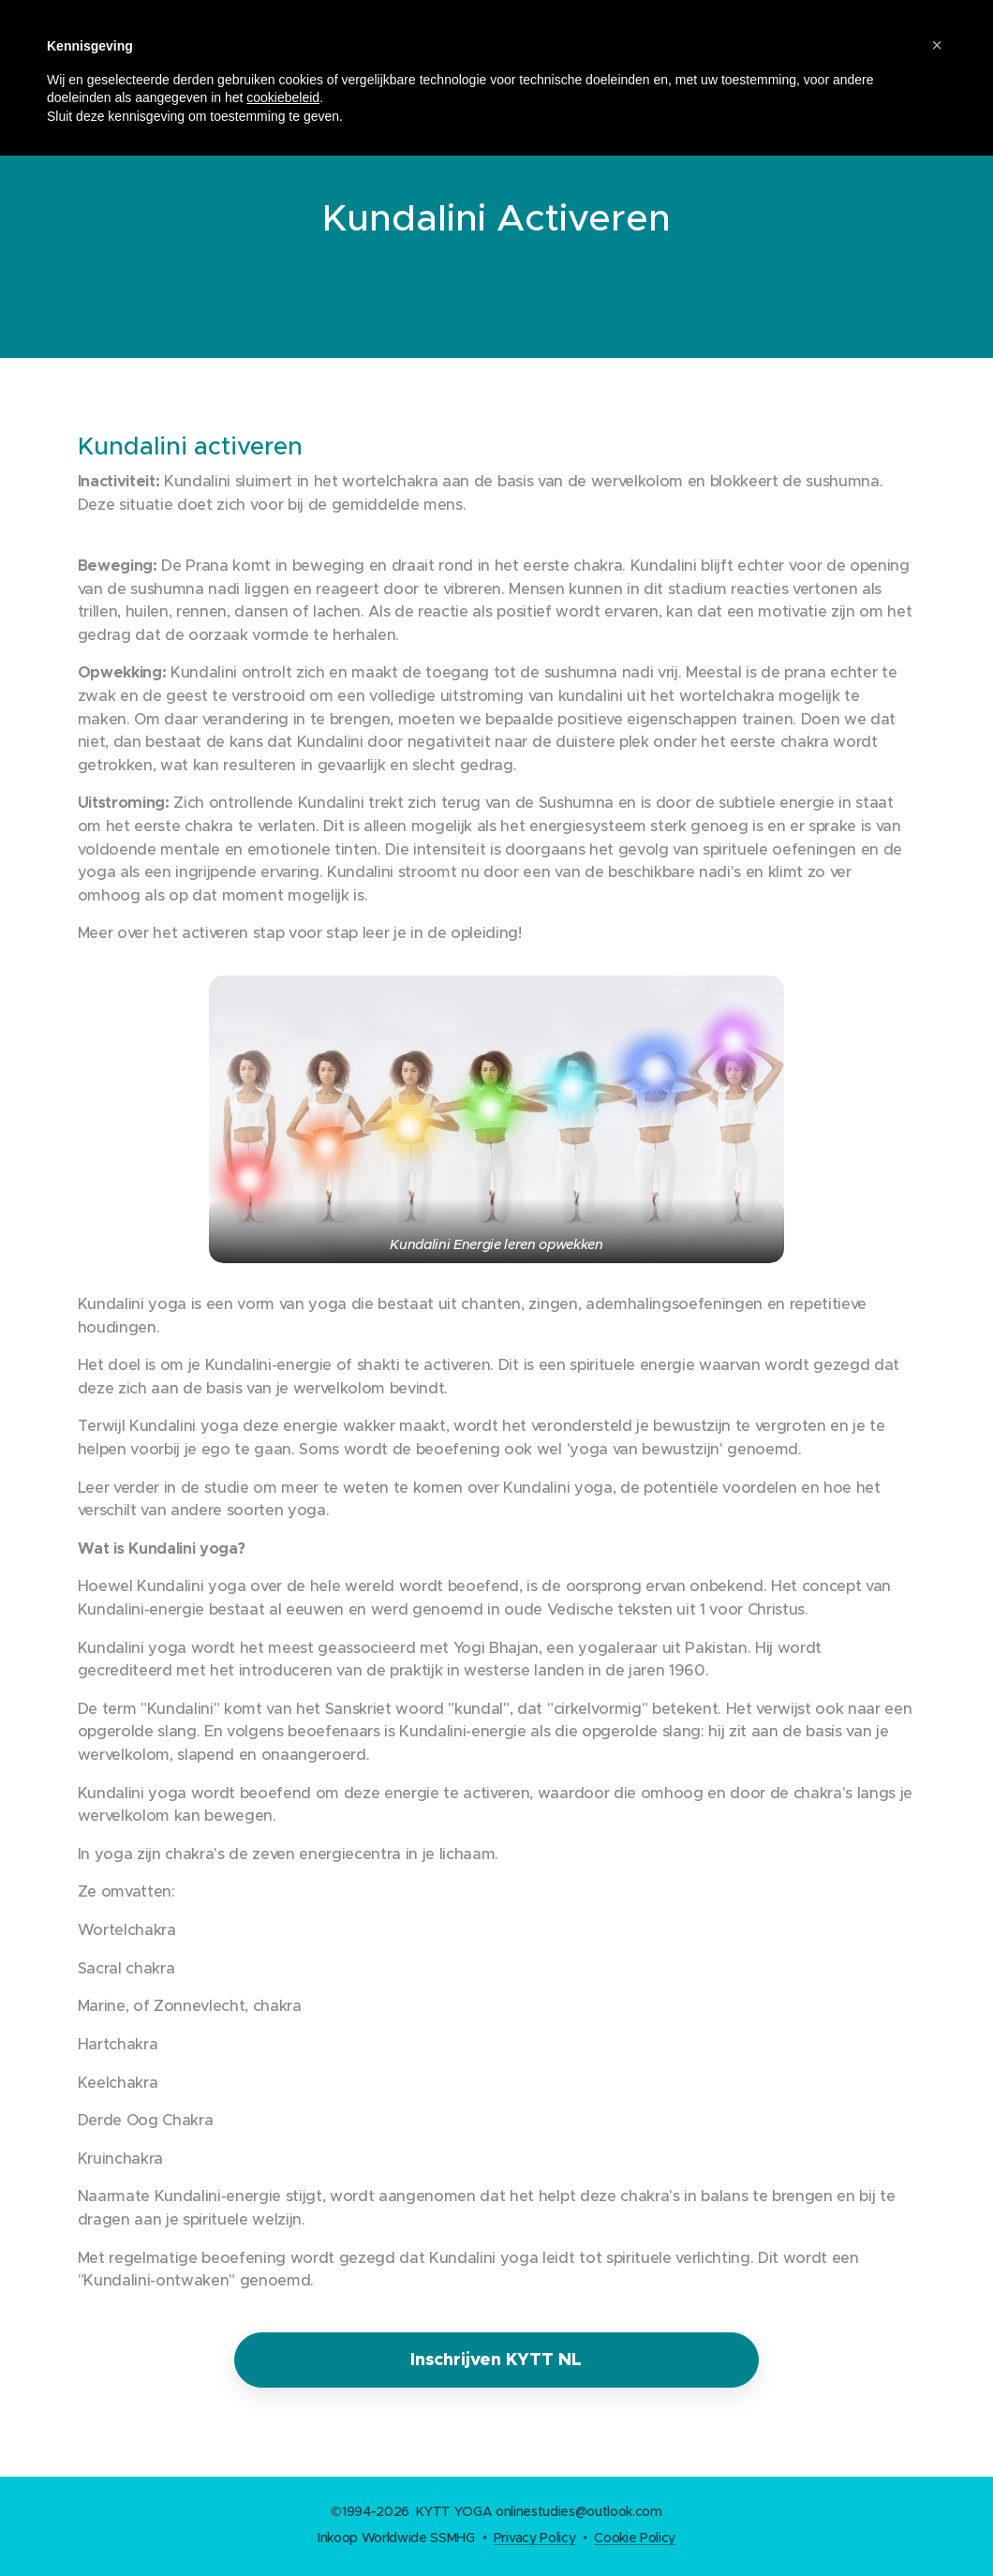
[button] (937, 45)
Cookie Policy (634, 2537)
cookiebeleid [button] (282, 97)
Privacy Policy (534, 2537)
